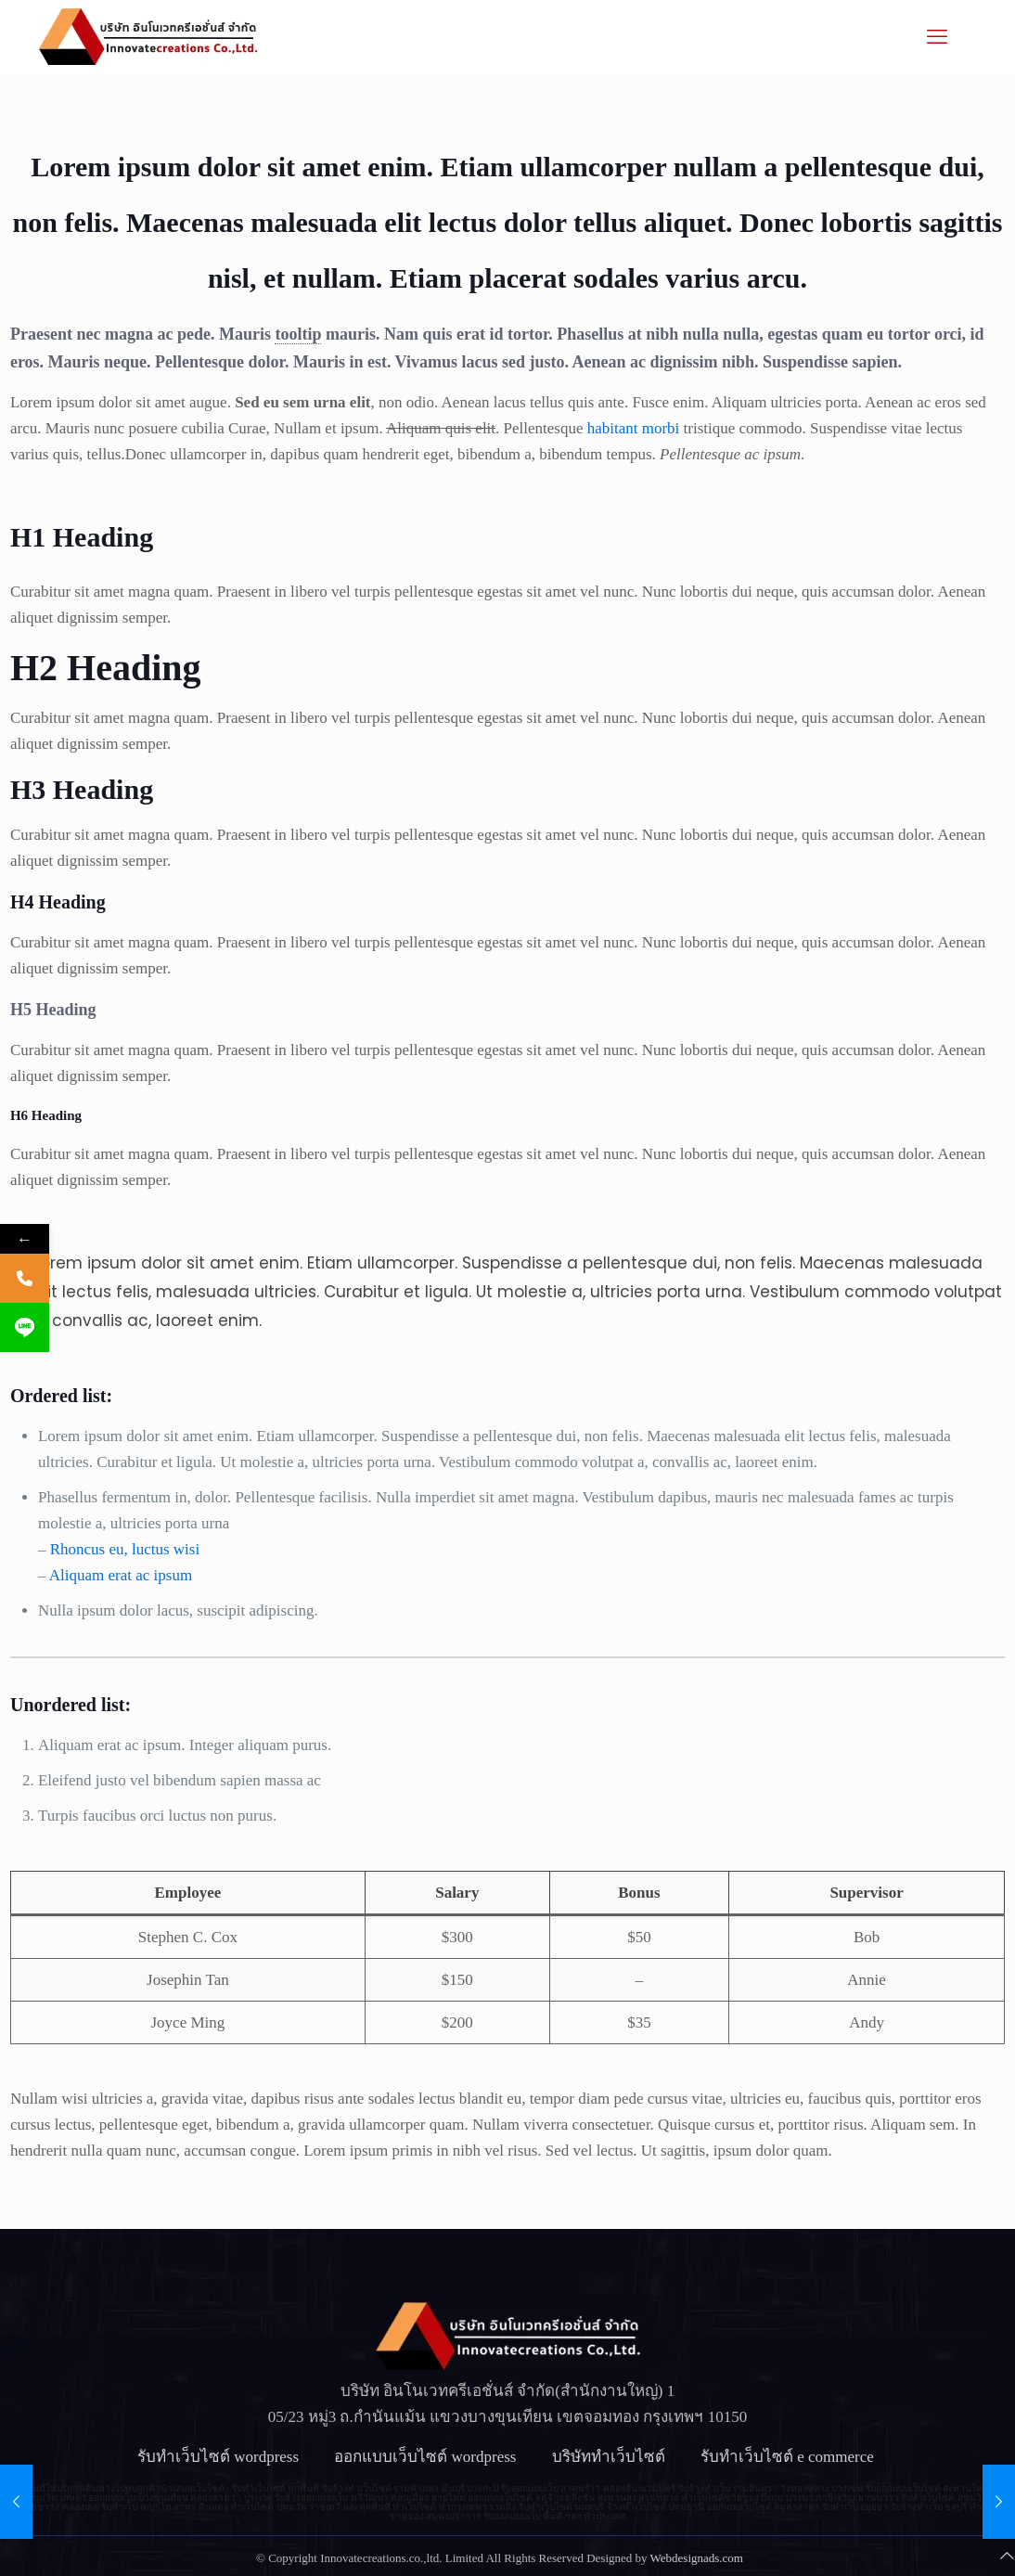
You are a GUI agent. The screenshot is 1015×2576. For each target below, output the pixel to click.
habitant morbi (633, 428)
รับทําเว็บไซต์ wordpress (218, 2457)
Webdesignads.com (696, 2558)
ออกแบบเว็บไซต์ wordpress (425, 2457)
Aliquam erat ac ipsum (120, 1575)
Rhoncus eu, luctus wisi (125, 1549)
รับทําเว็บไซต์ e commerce (789, 2457)
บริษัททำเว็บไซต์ (608, 2457)
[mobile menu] (937, 37)
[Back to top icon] (1007, 2557)
